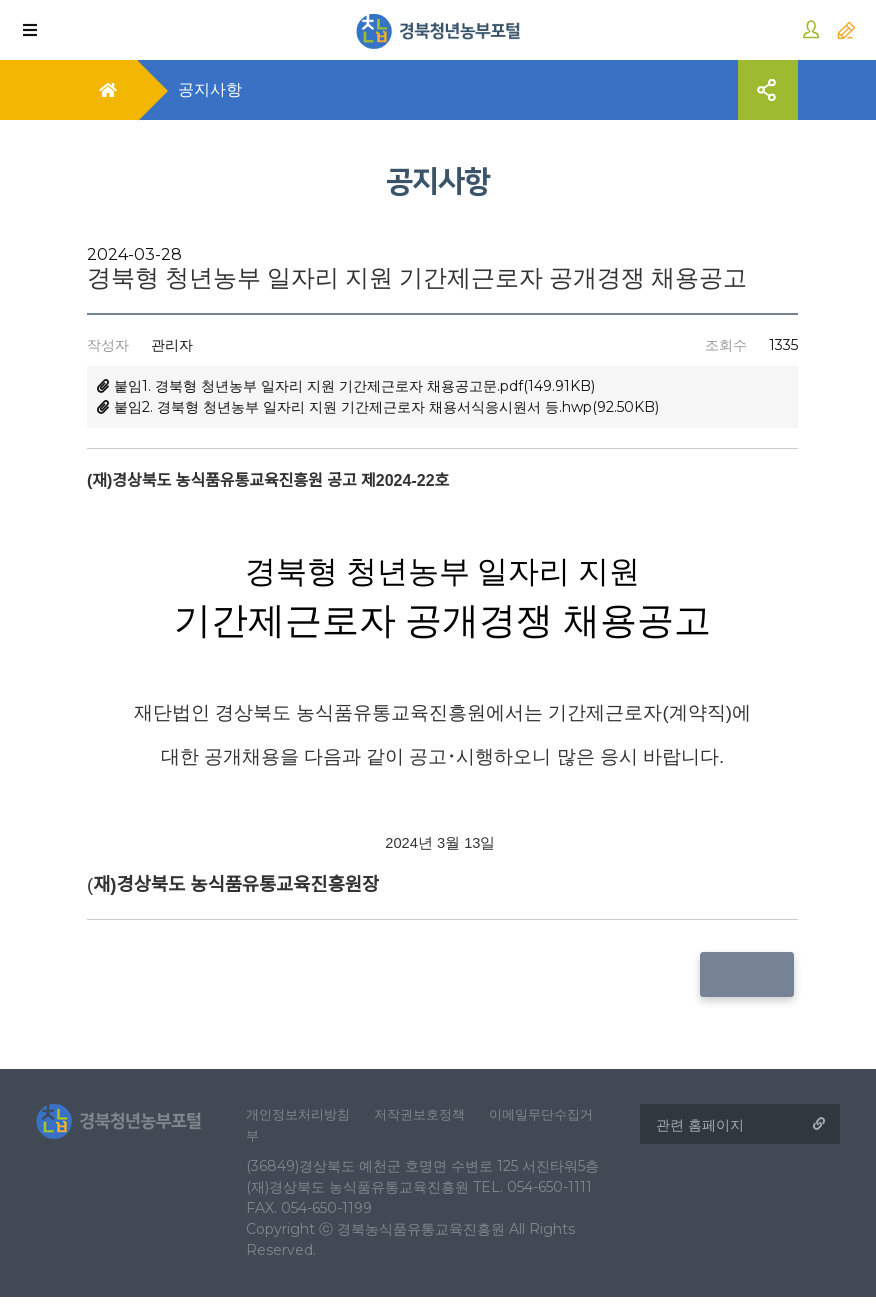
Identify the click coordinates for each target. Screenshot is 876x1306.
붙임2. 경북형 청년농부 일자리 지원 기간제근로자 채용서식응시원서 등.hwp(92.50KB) (377, 407)
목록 (751, 974)
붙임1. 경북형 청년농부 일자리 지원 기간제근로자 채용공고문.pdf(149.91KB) (345, 386)
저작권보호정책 (435, 1119)
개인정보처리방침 (306, 1119)
